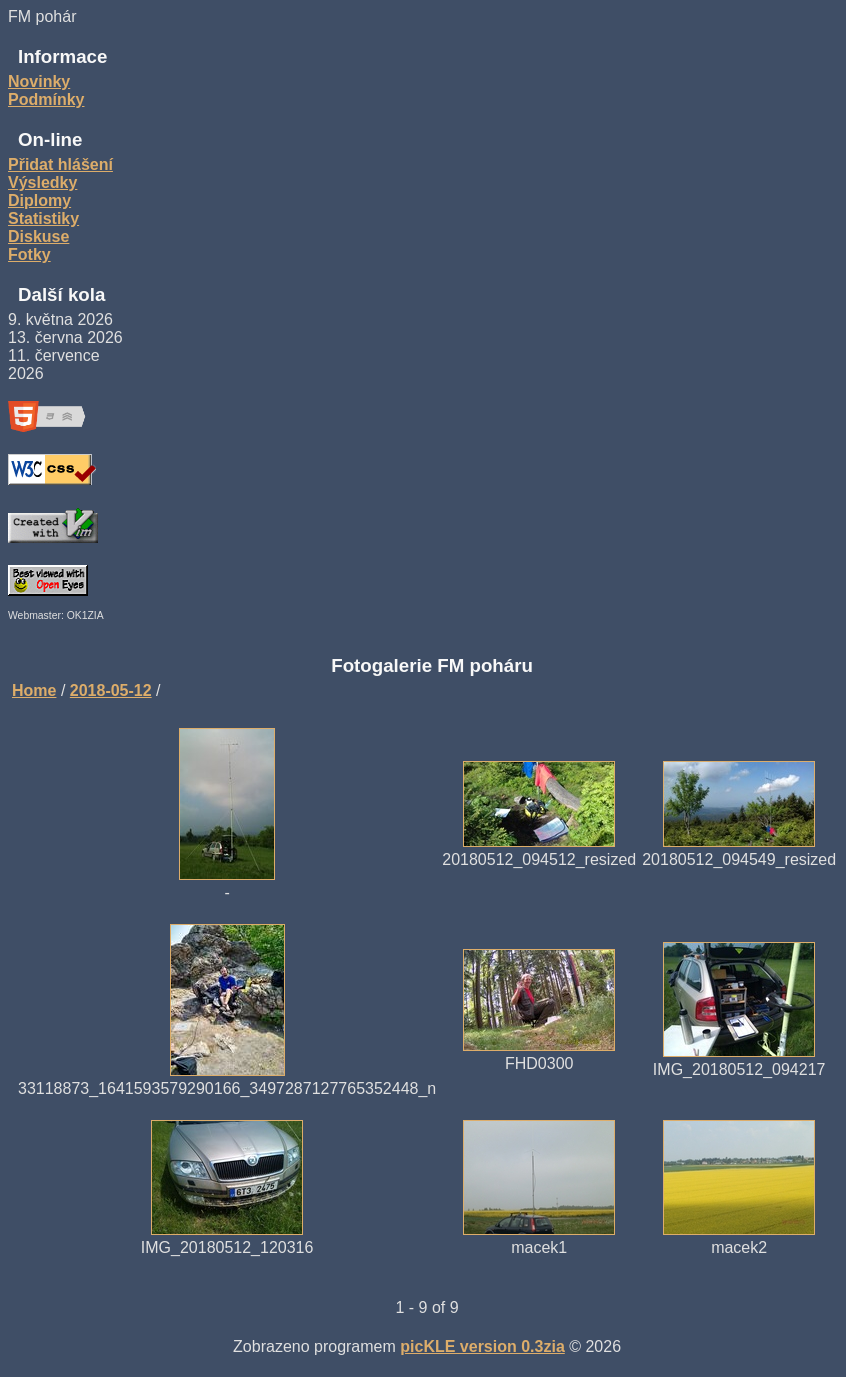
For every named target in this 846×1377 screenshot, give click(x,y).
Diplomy (39, 200)
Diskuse (38, 236)
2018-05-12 (111, 690)
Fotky (29, 254)
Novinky (39, 81)
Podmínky (46, 99)
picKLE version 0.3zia (482, 1346)
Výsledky (42, 182)
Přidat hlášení (60, 164)
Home (34, 690)
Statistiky (43, 218)
